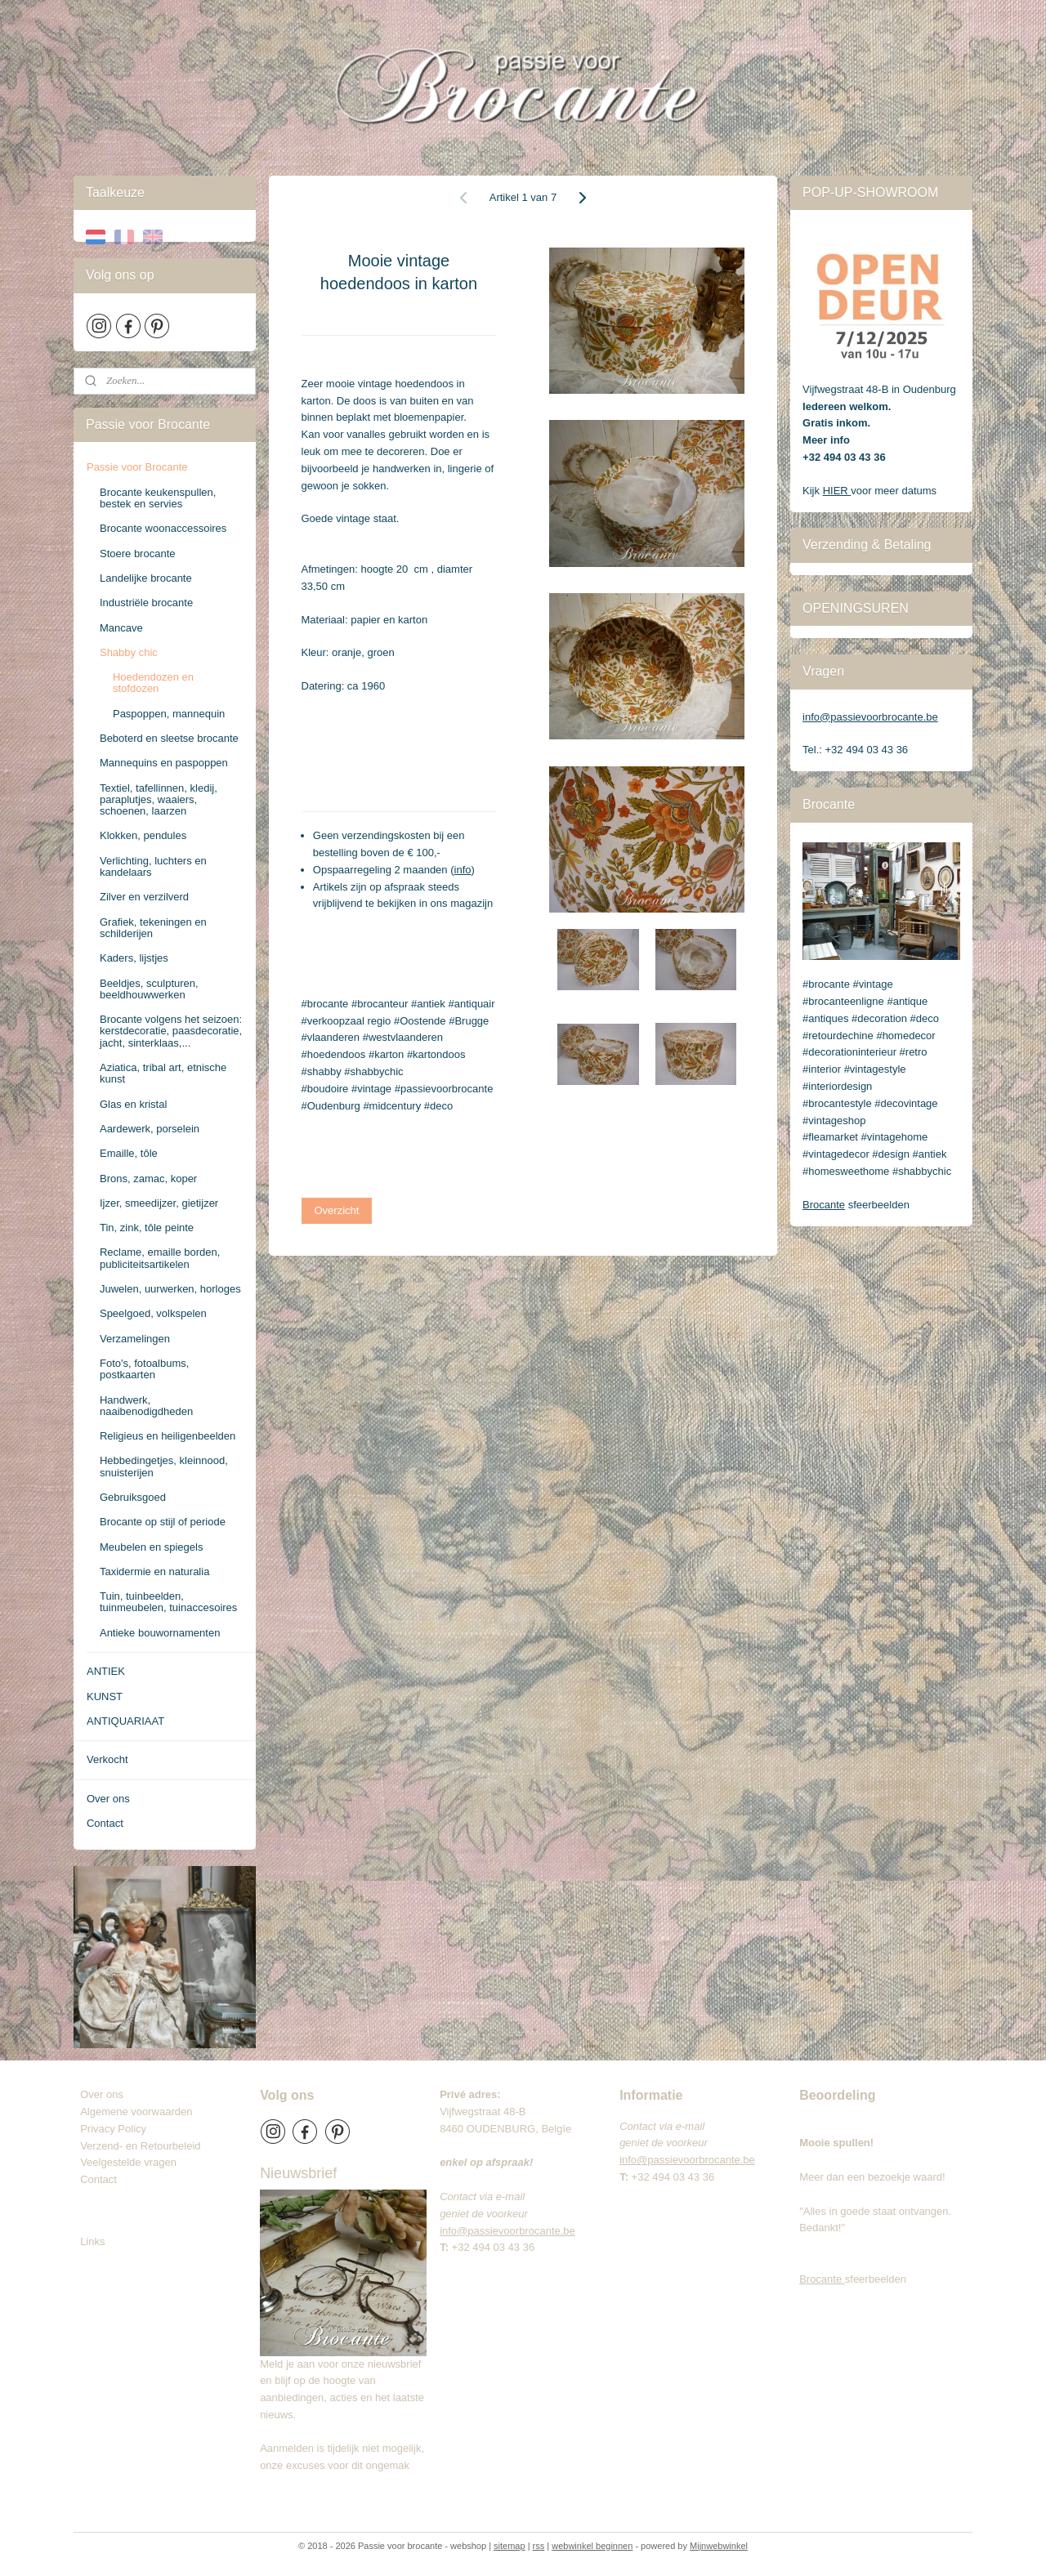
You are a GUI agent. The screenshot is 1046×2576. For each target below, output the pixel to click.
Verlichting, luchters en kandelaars (153, 866)
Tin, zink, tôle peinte (147, 1227)
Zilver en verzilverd (144, 897)
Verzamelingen (135, 1339)
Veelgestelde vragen (128, 2162)
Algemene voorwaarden (136, 2111)
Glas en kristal (133, 1104)
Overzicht (337, 1210)
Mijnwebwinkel (719, 2546)
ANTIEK (106, 1671)
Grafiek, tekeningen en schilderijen (153, 928)
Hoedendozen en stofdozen (153, 682)
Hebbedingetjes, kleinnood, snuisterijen (164, 1466)
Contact (105, 1823)
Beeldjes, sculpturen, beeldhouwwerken (149, 989)
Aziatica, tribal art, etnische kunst (163, 1073)
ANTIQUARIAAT (125, 1721)
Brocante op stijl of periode (163, 1522)
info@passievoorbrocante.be (870, 717)
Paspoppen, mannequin (169, 714)
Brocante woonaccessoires (163, 528)
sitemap (509, 2546)
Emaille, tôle (129, 1153)
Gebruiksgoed (133, 1497)
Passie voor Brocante (137, 467)
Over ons (108, 1798)
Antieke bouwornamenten (160, 1633)
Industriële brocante (146, 602)
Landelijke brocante (146, 578)
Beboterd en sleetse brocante (169, 738)
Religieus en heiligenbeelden (167, 1436)
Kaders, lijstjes (134, 958)
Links (92, 2241)
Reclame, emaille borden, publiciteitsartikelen (160, 1258)
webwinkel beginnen (592, 2546)
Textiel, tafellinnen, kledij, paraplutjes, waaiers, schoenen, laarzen (158, 800)
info (463, 870)
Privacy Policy (113, 2129)
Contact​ (104, 2179)
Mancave (121, 628)
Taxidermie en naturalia (154, 1571)
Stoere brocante (138, 553)
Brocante (823, 1205)
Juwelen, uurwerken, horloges (170, 1289)
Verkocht (107, 1759)
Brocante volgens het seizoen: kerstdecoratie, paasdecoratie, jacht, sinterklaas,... (171, 1031)
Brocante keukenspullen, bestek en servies (158, 498)
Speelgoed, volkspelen (153, 1313)
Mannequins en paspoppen (164, 763)
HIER (837, 490)
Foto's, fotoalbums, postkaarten (144, 1369)
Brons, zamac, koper (148, 1178)
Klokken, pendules (143, 835)
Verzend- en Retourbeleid (140, 2146)
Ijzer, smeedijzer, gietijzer (159, 1203)
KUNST (105, 1696)
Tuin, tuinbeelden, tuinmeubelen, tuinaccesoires (168, 1602)
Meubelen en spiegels (151, 1547)
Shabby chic (129, 652)
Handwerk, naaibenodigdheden (146, 1405)
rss (539, 2546)
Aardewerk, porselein (149, 1129)
